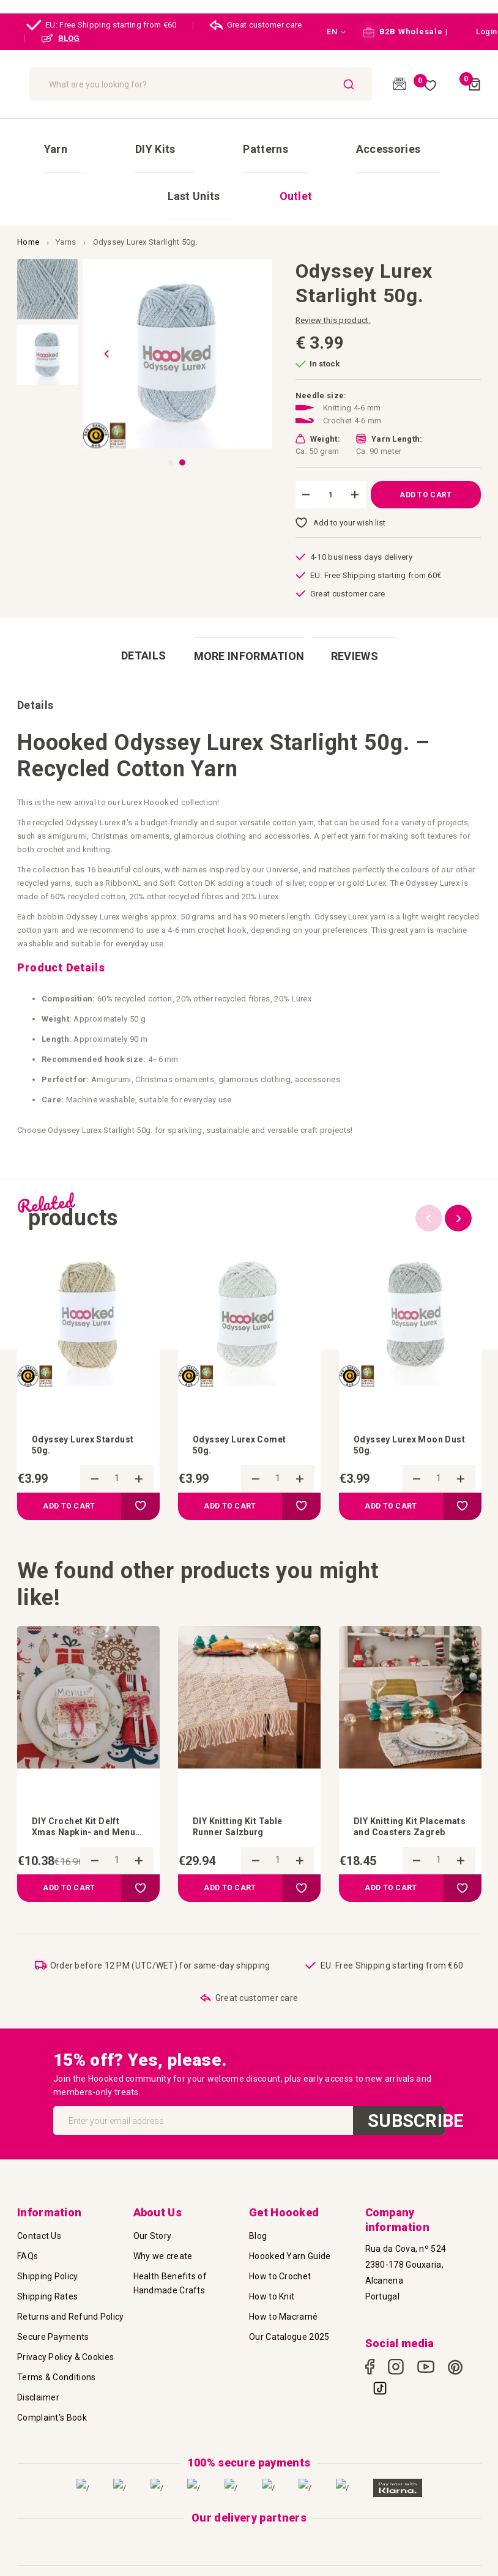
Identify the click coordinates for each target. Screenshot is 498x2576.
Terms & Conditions (56, 2343)
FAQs (27, 2222)
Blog (258, 2202)
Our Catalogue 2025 (289, 2303)
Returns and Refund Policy (70, 2283)
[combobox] (276, 84)
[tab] (134, 586)
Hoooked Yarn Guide (289, 2222)
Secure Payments (53, 2303)
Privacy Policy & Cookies (65, 2323)
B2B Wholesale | (405, 31)
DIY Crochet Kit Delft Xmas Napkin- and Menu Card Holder (82, 1755)
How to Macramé (283, 2283)
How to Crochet (280, 2243)
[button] (329, 32)
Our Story (152, 2202)
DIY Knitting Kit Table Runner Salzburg (243, 1755)
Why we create (163, 2222)
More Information (249, 586)
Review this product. (333, 251)
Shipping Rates (47, 2263)
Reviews (364, 586)
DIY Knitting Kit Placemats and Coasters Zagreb (395, 1755)
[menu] (249, 137)
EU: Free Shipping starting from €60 (101, 25)
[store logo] (79, 83)
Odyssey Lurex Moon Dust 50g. (404, 1371)
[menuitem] (47, 138)
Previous (428, 1143)
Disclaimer (38, 2364)
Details (133, 586)
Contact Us (39, 2202)
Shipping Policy (47, 2243)
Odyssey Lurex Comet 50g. (246, 1371)
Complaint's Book (52, 2384)
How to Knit (271, 2263)
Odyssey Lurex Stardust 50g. (67, 1371)
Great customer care (255, 25)
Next (458, 1143)
